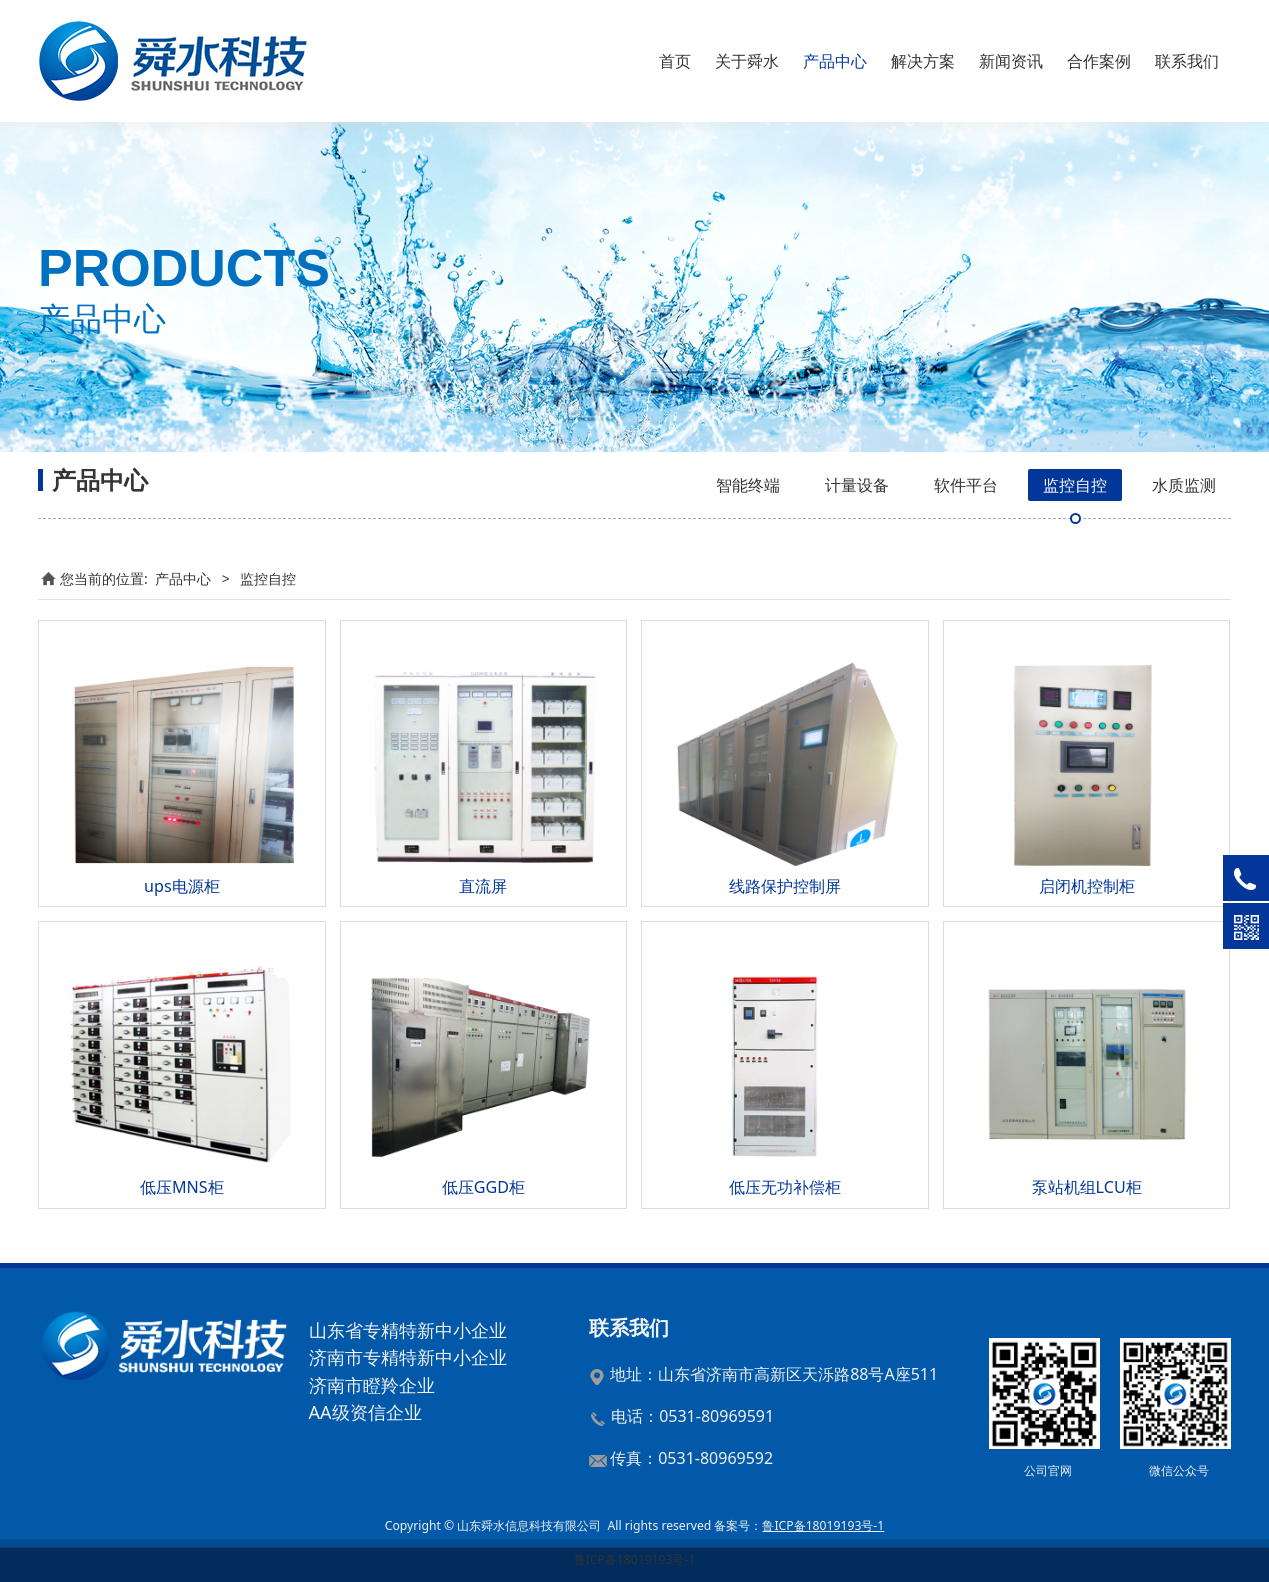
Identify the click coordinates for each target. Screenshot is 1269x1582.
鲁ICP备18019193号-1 (635, 1559)
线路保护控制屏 (785, 886)
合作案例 (1099, 61)
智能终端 (748, 485)
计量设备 (857, 485)
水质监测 (1184, 485)
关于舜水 (747, 61)
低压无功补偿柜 (785, 1187)
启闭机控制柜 (1087, 886)
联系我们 (1187, 61)
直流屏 (483, 886)
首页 (675, 61)
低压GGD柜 (483, 1187)
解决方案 (923, 61)
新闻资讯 (1011, 61)
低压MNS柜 (182, 1187)
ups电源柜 (182, 886)
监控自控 (1075, 485)
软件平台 (966, 485)
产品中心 (835, 61)
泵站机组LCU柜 (1087, 1187)
